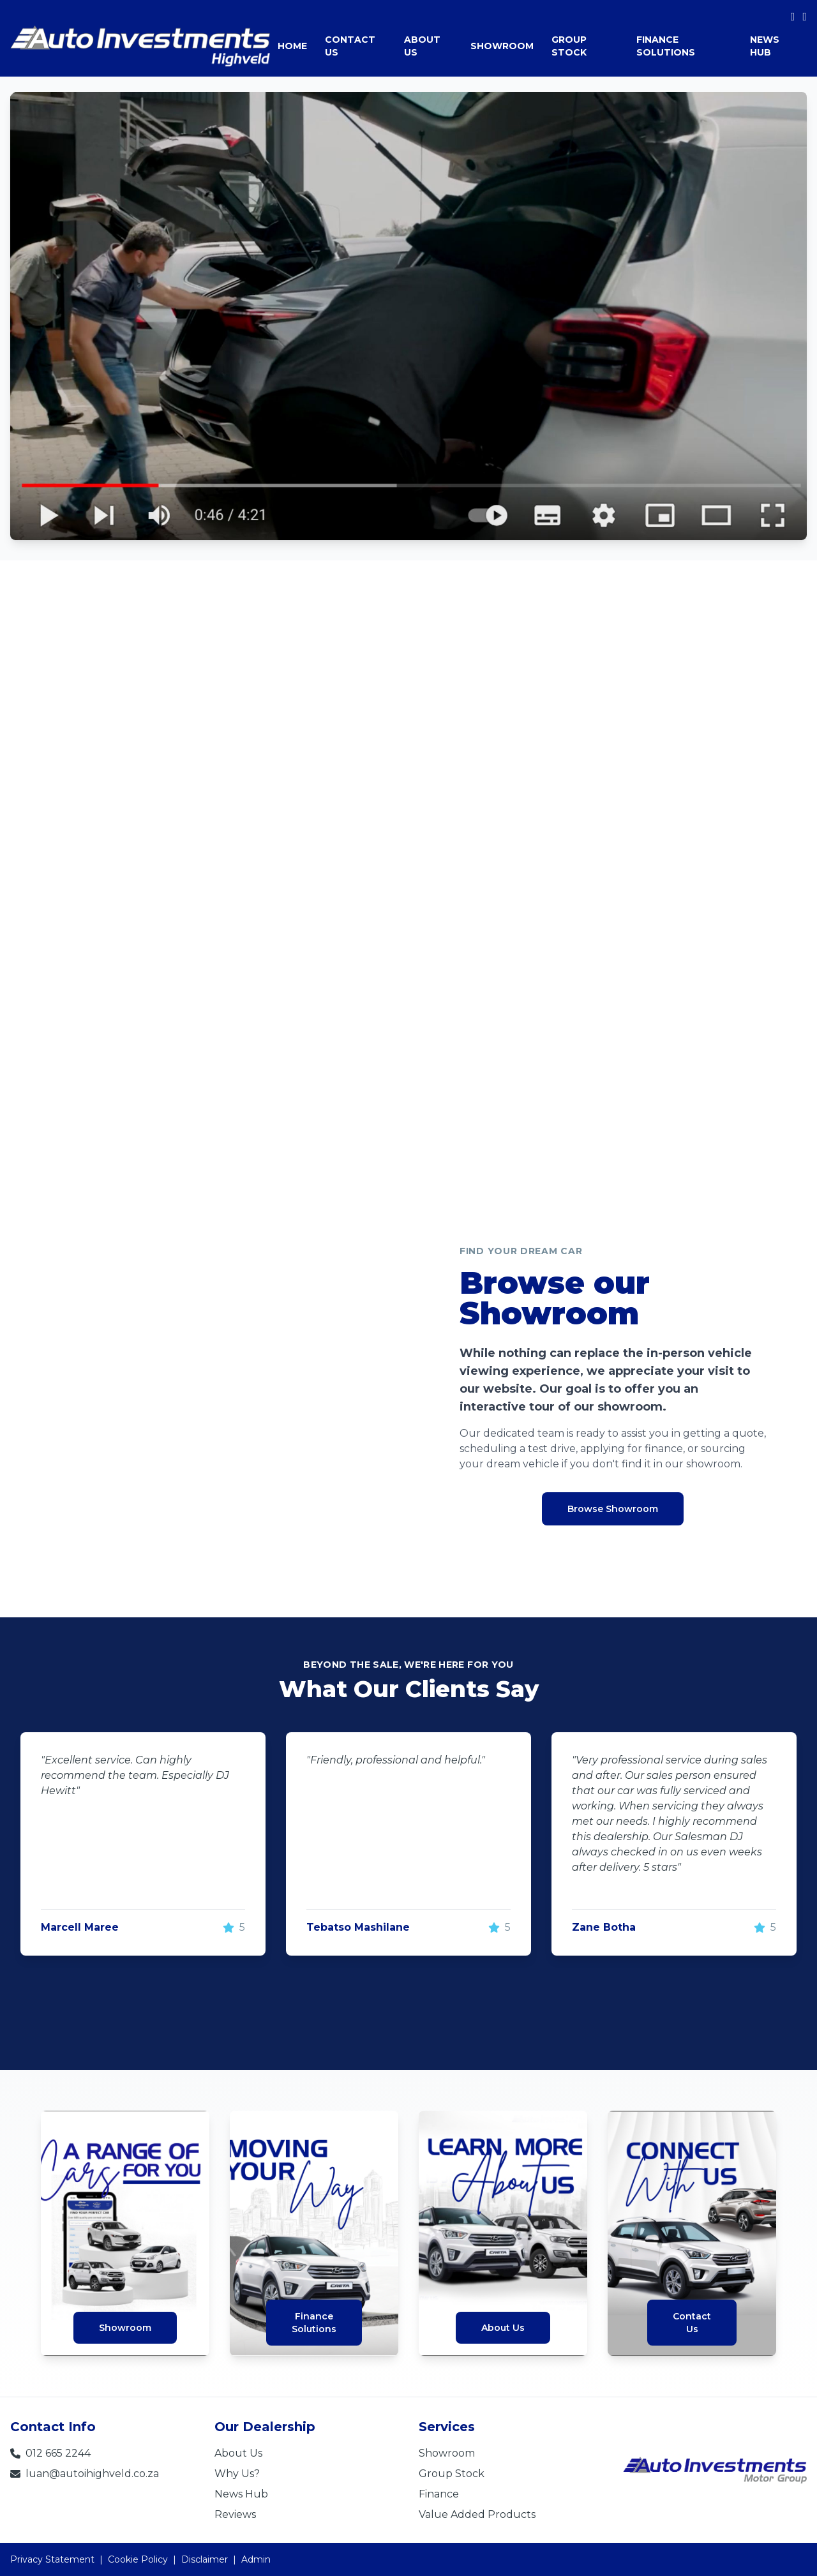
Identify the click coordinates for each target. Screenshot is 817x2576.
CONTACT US (350, 46)
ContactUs (692, 2322)
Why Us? (237, 2473)
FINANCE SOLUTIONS (665, 46)
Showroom (125, 2327)
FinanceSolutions (314, 2322)
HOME (292, 46)
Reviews (235, 2514)
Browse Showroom (612, 1509)
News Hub (241, 2494)
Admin (256, 2559)
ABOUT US (422, 46)
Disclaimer (204, 2559)
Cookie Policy (138, 2559)
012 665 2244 (50, 2453)
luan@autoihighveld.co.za (84, 2473)
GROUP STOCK (569, 46)
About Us (503, 2327)
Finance (439, 2494)
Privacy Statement (52, 2559)
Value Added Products (477, 2514)
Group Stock (451, 2473)
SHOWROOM (502, 46)
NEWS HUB (764, 46)
